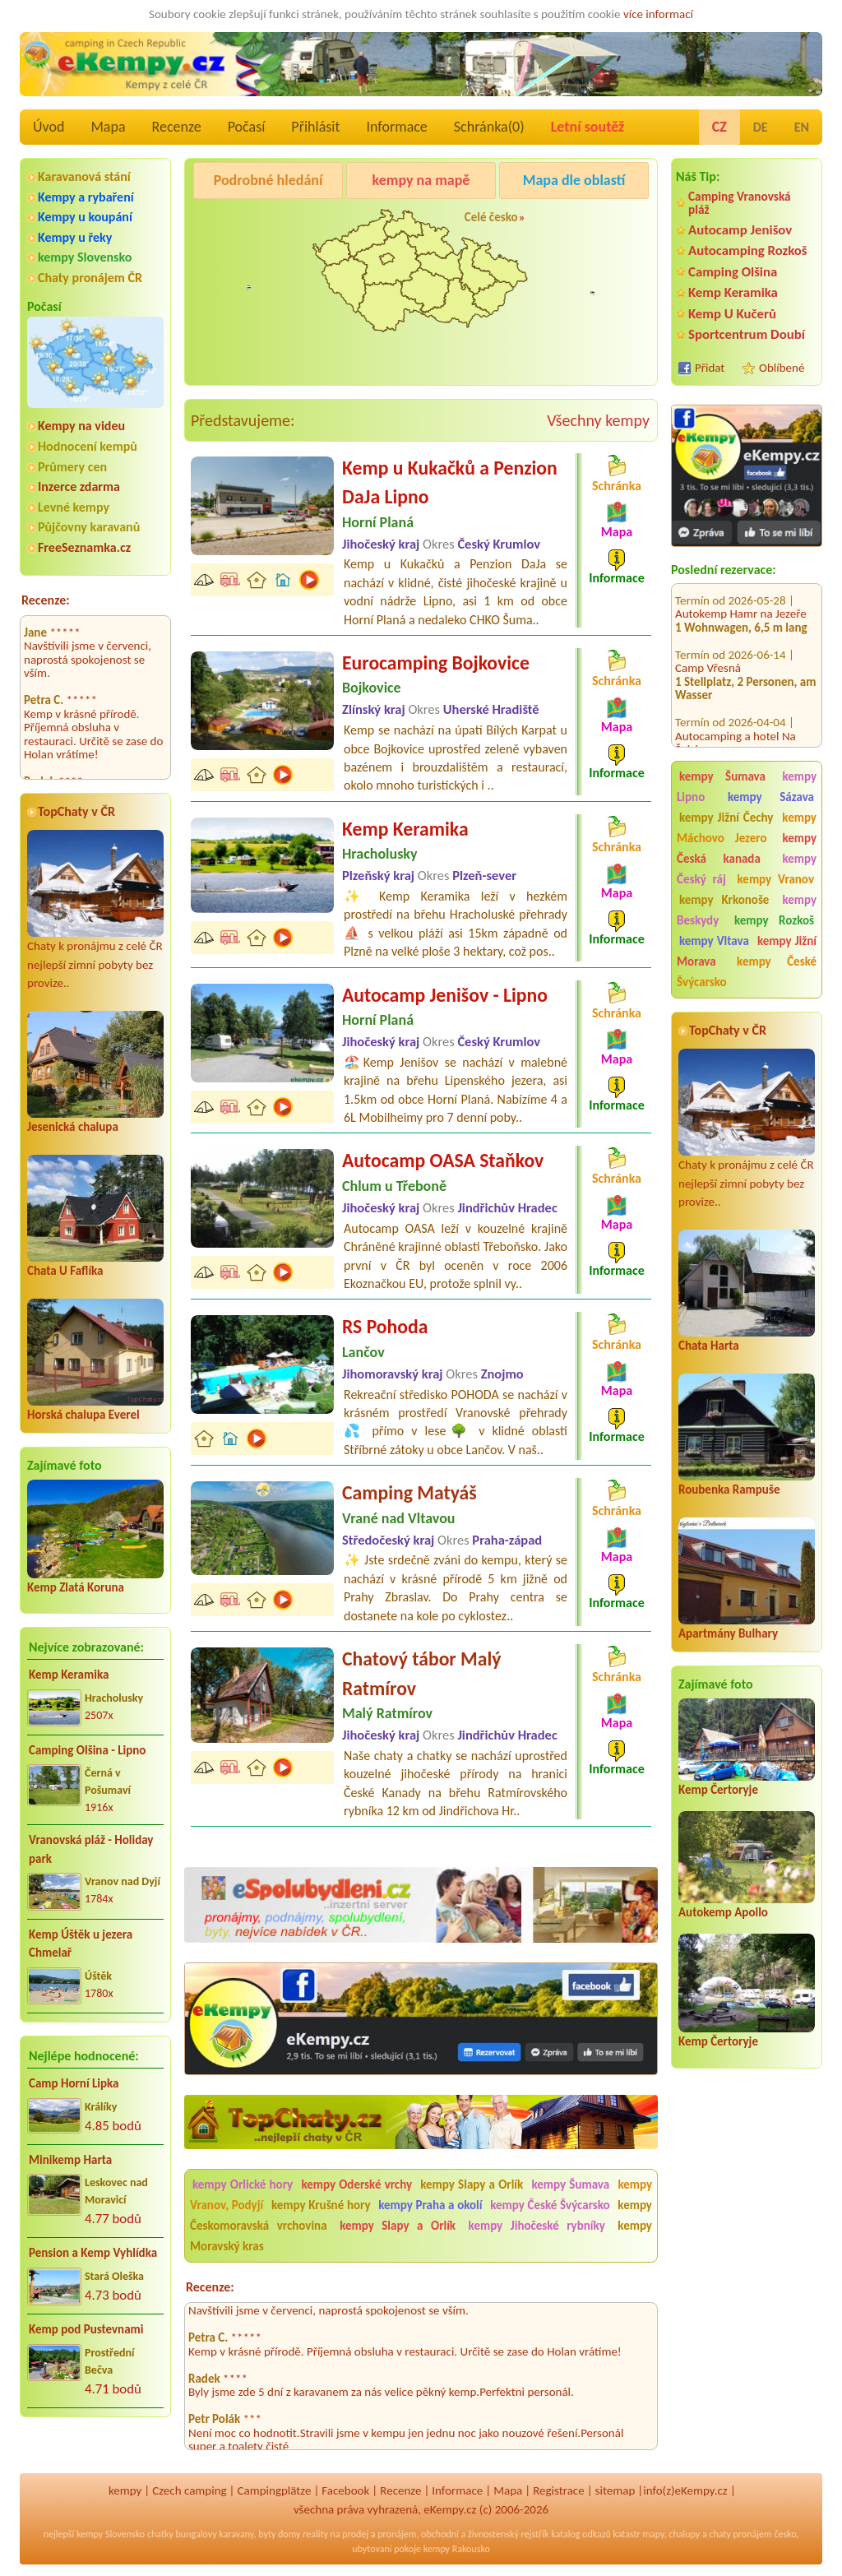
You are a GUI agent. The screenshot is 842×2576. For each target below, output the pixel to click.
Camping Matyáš (409, 1492)
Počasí (247, 127)
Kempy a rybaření (86, 197)
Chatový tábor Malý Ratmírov (422, 1673)
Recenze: (45, 600)
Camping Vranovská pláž (739, 202)
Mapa (107, 127)
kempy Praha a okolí (430, 2205)
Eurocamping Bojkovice (436, 662)
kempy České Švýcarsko (747, 971)
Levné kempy (73, 507)
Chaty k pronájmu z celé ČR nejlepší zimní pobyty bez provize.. (95, 910)
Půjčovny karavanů (89, 527)
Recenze (176, 127)
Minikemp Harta (70, 2159)
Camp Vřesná (708, 651)
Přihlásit (315, 127)
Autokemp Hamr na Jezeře (741, 597)
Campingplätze (275, 2490)
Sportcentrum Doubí (746, 334)
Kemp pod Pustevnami (86, 2329)
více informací (658, 14)
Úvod (48, 127)
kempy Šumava (722, 776)
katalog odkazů (581, 2534)
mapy (653, 2534)
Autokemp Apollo (723, 1912)
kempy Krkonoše (724, 899)
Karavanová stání (84, 176)
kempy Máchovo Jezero (747, 828)
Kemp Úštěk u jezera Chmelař (80, 1944)
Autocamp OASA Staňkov (443, 1160)
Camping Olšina (732, 271)
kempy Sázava (771, 797)
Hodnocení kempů (87, 446)
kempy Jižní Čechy (726, 817)
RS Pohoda (385, 1326)
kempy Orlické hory (242, 2184)
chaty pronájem (740, 2534)
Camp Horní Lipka (73, 2083)
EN (801, 127)
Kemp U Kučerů (732, 313)
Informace (396, 127)
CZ (719, 127)
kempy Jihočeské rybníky (537, 2225)
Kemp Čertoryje (718, 1789)
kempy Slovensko (85, 257)
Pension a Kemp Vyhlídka (93, 2252)
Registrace (558, 2490)
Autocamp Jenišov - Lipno (445, 995)
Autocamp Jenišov (740, 230)
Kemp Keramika (69, 1674)
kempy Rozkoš (774, 920)
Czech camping (189, 2490)
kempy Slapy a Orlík (471, 2184)
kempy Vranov (776, 879)
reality (315, 2534)
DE (760, 127)
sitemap (615, 2490)
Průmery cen (72, 467)
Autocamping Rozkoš (747, 250)
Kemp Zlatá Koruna (75, 1587)
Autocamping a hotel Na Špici (735, 725)
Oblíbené (781, 367)
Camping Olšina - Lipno (87, 1750)
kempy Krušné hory (321, 2205)
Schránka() (489, 127)
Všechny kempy (598, 420)
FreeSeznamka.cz (84, 547)
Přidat (709, 367)
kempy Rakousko (456, 2549)
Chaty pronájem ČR (90, 277)
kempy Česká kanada (747, 848)
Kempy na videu (81, 425)
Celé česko (491, 217)
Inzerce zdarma (79, 486)
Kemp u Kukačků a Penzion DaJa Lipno (449, 482)
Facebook (345, 2490)
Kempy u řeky (75, 237)
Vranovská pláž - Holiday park (91, 1849)
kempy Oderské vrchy (356, 2184)
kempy (125, 2490)
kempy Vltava (714, 941)
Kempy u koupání (85, 217)
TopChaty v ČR (76, 811)
